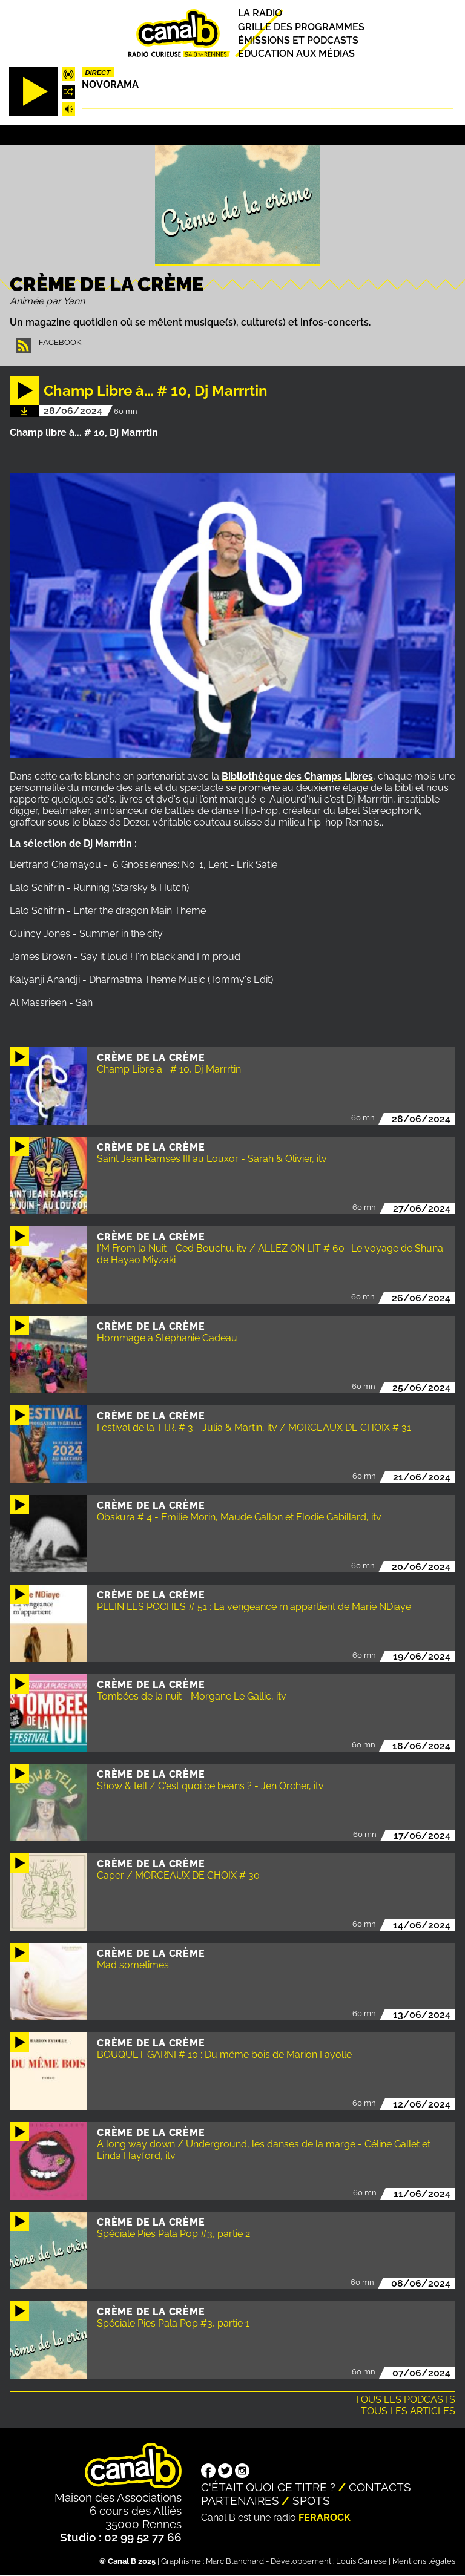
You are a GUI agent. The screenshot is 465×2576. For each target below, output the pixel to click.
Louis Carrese (361, 2561)
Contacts (380, 2487)
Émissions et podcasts (298, 40)
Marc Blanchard (235, 2561)
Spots (311, 2500)
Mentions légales (423, 2561)
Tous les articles (408, 2411)
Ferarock (324, 2517)
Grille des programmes (301, 27)
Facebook (60, 342)
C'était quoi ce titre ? (268, 2487)
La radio (260, 13)
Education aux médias (296, 53)
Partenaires (240, 2500)
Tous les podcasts (405, 2399)
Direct (97, 72)
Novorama (110, 84)
